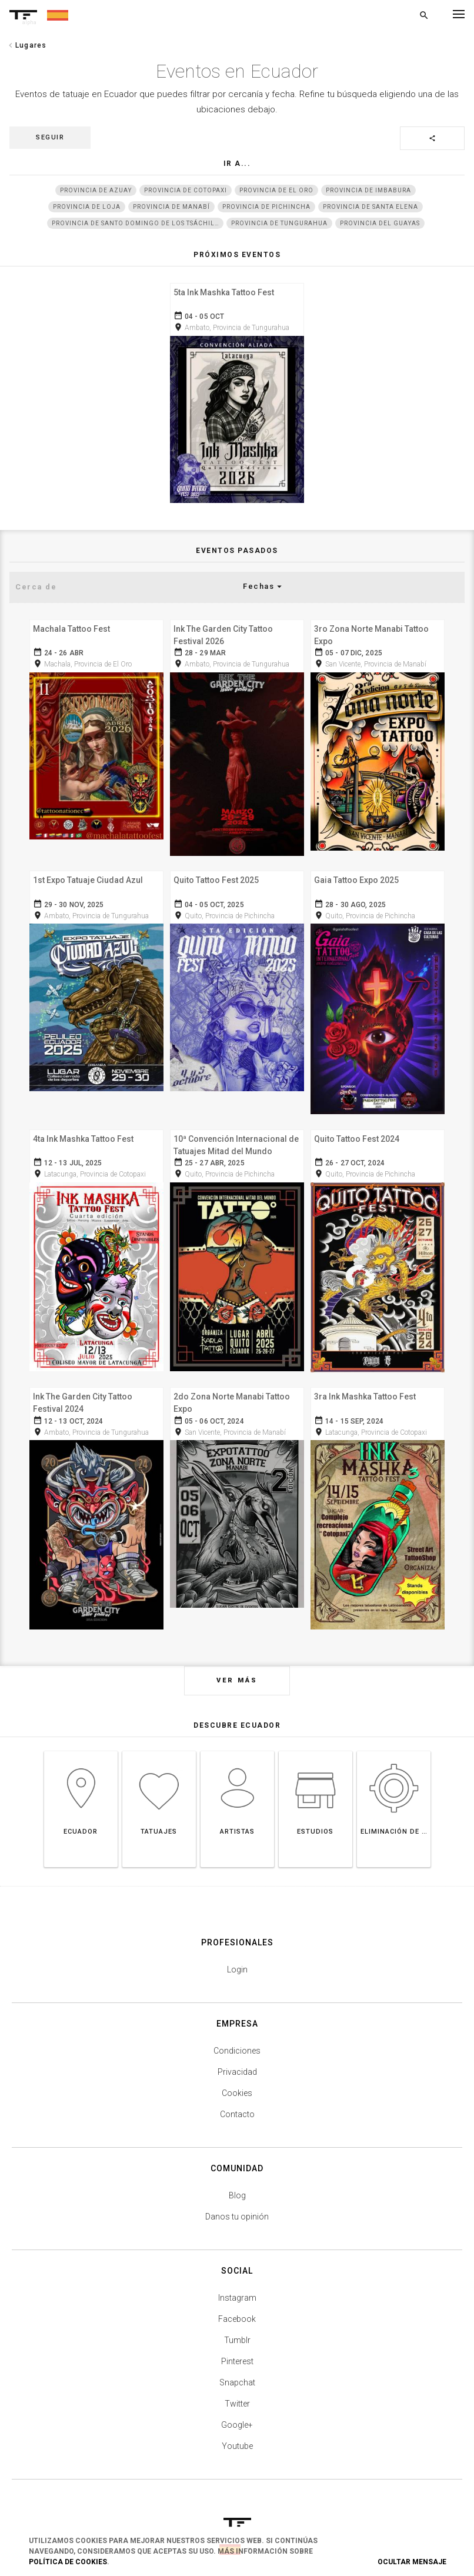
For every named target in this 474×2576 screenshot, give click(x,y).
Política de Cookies (68, 2562)
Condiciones (237, 2036)
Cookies (237, 2079)
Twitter (237, 2389)
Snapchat (237, 2368)
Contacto (237, 2100)
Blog (237, 2181)
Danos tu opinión (237, 2202)
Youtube (237, 2432)
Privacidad (237, 2057)
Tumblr (237, 2326)
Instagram (237, 2283)
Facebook (237, 2305)
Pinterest (237, 2347)
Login (237, 1955)
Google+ (237, 2410)
